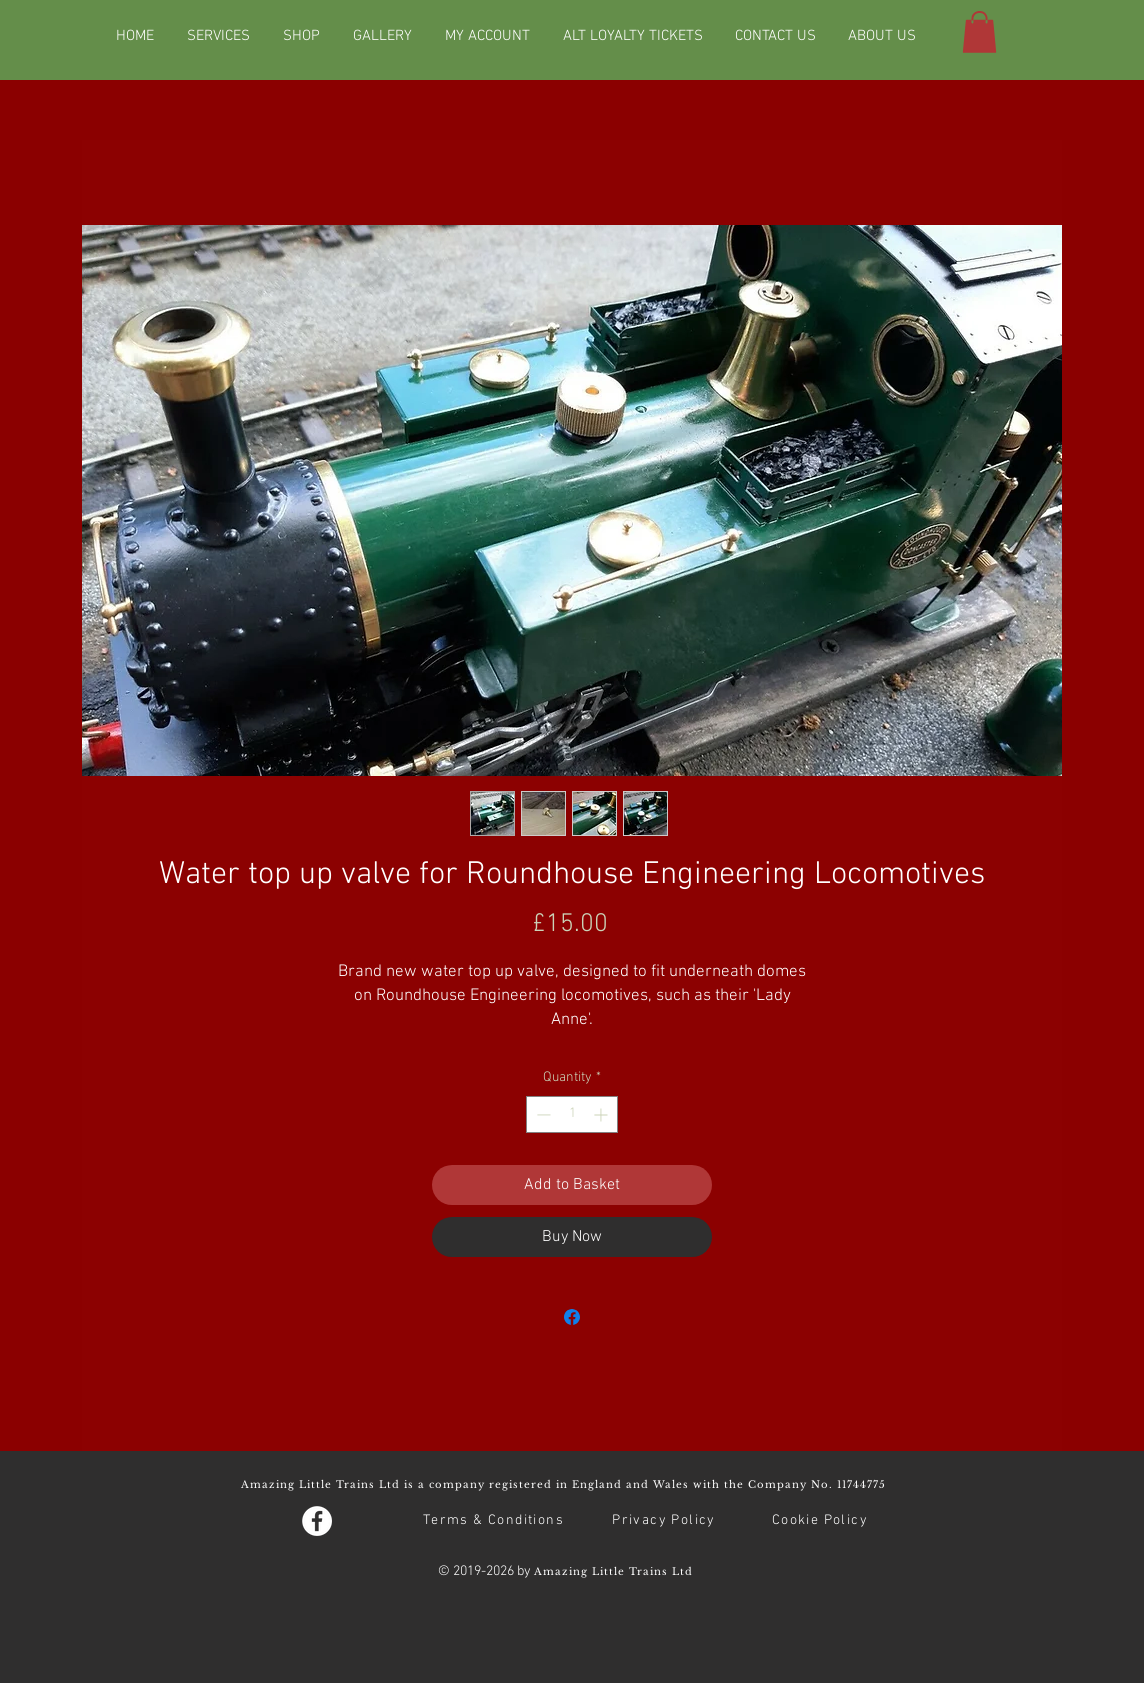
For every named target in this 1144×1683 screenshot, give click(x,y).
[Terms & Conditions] (495, 1521)
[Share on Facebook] (572, 1317)
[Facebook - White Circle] (317, 1521)
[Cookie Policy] (822, 1521)
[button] (979, 32)
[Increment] (602, 1114)
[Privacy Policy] (666, 1521)
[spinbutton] (572, 1114)
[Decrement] (541, 1114)
